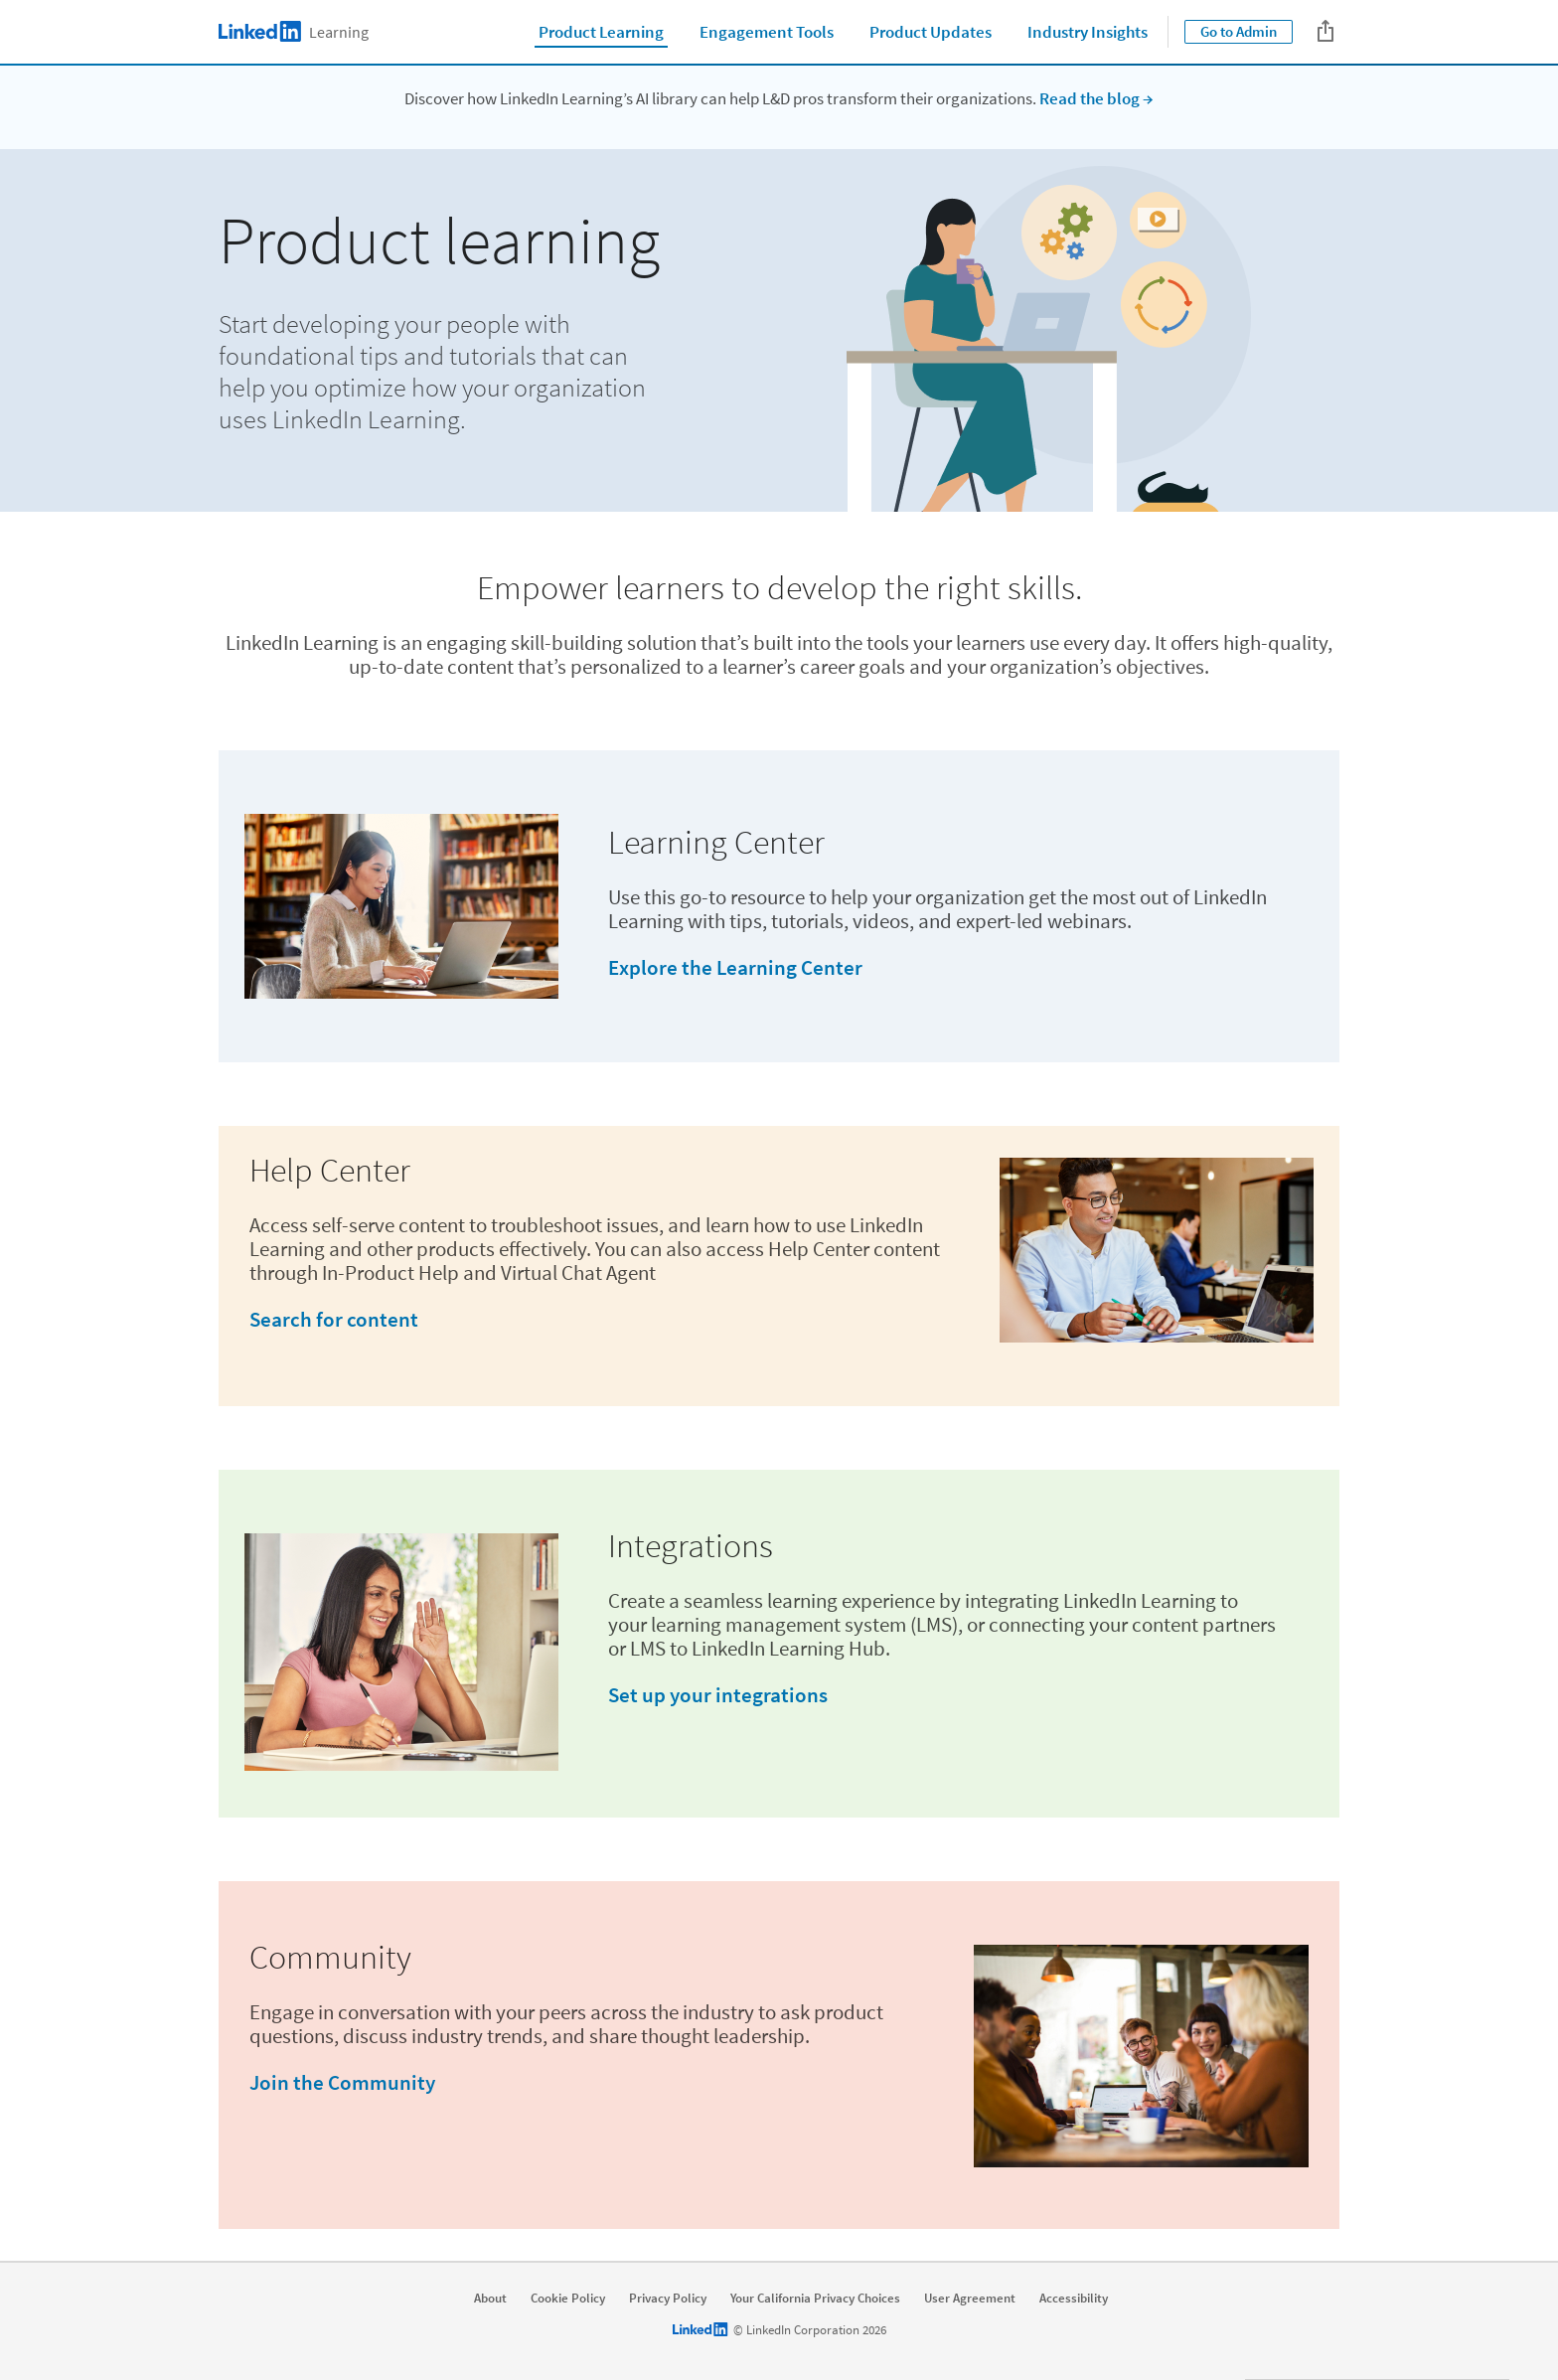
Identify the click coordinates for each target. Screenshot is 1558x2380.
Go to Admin (1238, 31)
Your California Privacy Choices (815, 2298)
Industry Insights (1087, 32)
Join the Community (342, 2082)
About (490, 2298)
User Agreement (969, 2298)
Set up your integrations (718, 1694)
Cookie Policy (568, 2298)
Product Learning (601, 32)
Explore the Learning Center (735, 967)
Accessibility (1073, 2298)
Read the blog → (1096, 98)
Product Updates (930, 32)
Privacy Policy (667, 2298)
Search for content (333, 1319)
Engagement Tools (767, 32)
